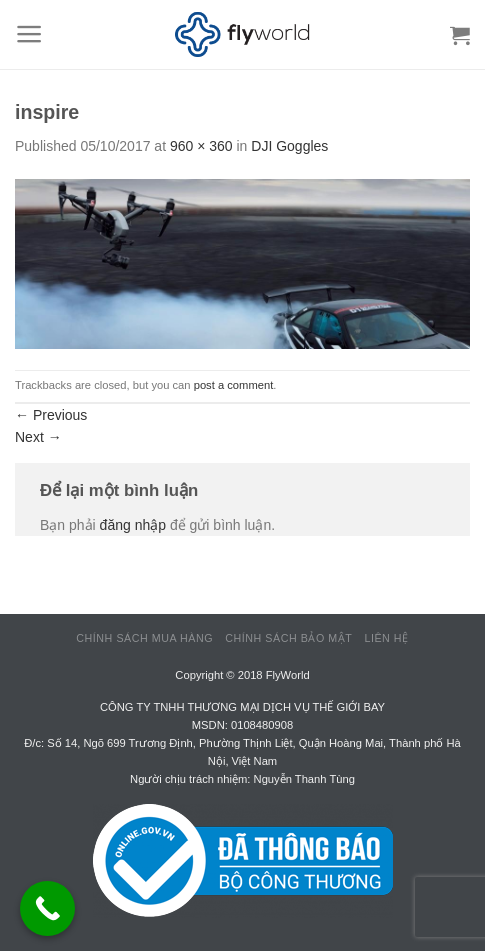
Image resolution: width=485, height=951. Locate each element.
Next (38, 437)
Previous (51, 415)
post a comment (234, 385)
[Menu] (29, 34)
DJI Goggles (289, 146)
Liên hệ (386, 638)
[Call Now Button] (47, 908)
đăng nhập (133, 525)
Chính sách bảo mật (288, 638)
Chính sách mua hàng (144, 638)
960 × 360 (201, 146)
